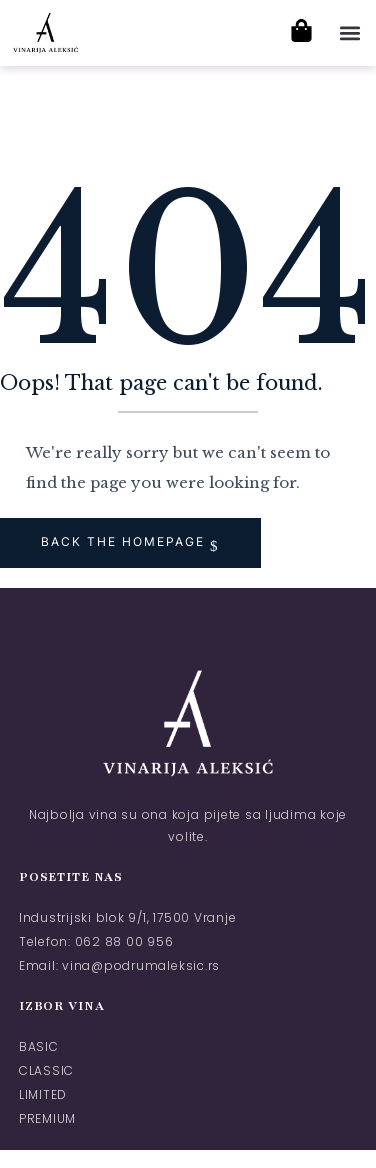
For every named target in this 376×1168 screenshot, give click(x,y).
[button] (349, 32)
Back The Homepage (125, 541)
